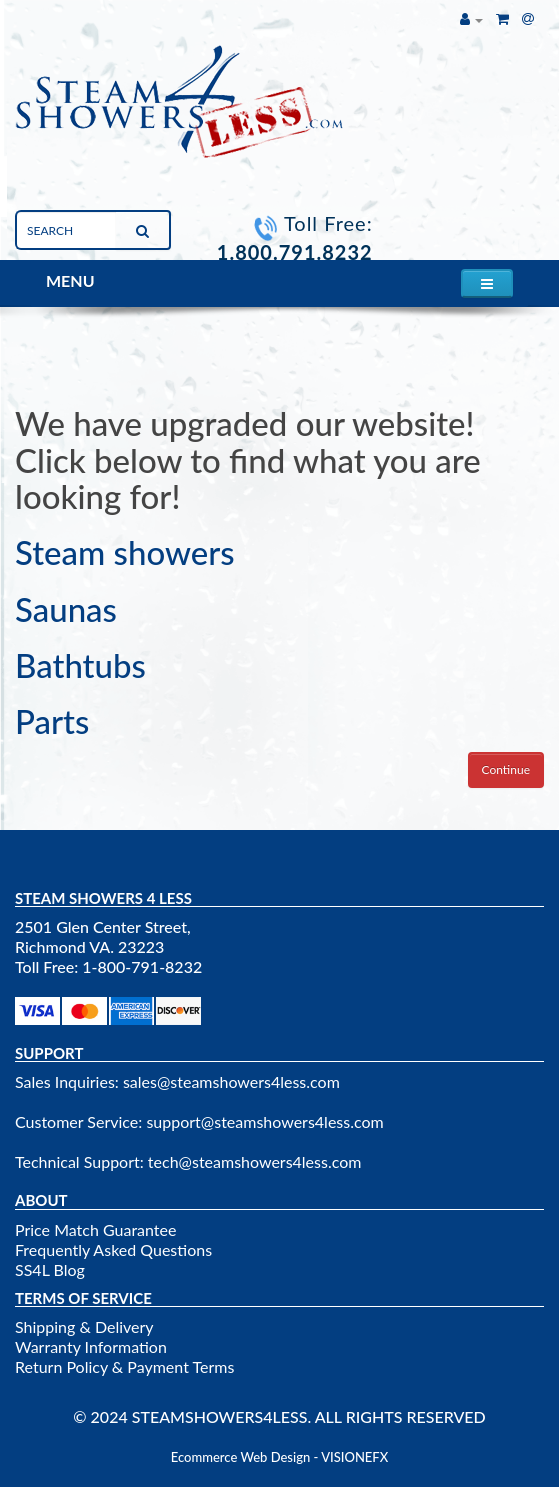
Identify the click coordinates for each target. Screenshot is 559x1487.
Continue (506, 769)
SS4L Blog (50, 1269)
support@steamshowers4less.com (264, 1121)
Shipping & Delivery (84, 1326)
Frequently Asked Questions (113, 1249)
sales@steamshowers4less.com (231, 1081)
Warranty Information (91, 1346)
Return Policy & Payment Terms (124, 1366)
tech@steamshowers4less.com (255, 1161)
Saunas (66, 609)
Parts (52, 721)
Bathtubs (80, 665)
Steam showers (125, 552)
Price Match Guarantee (95, 1229)
